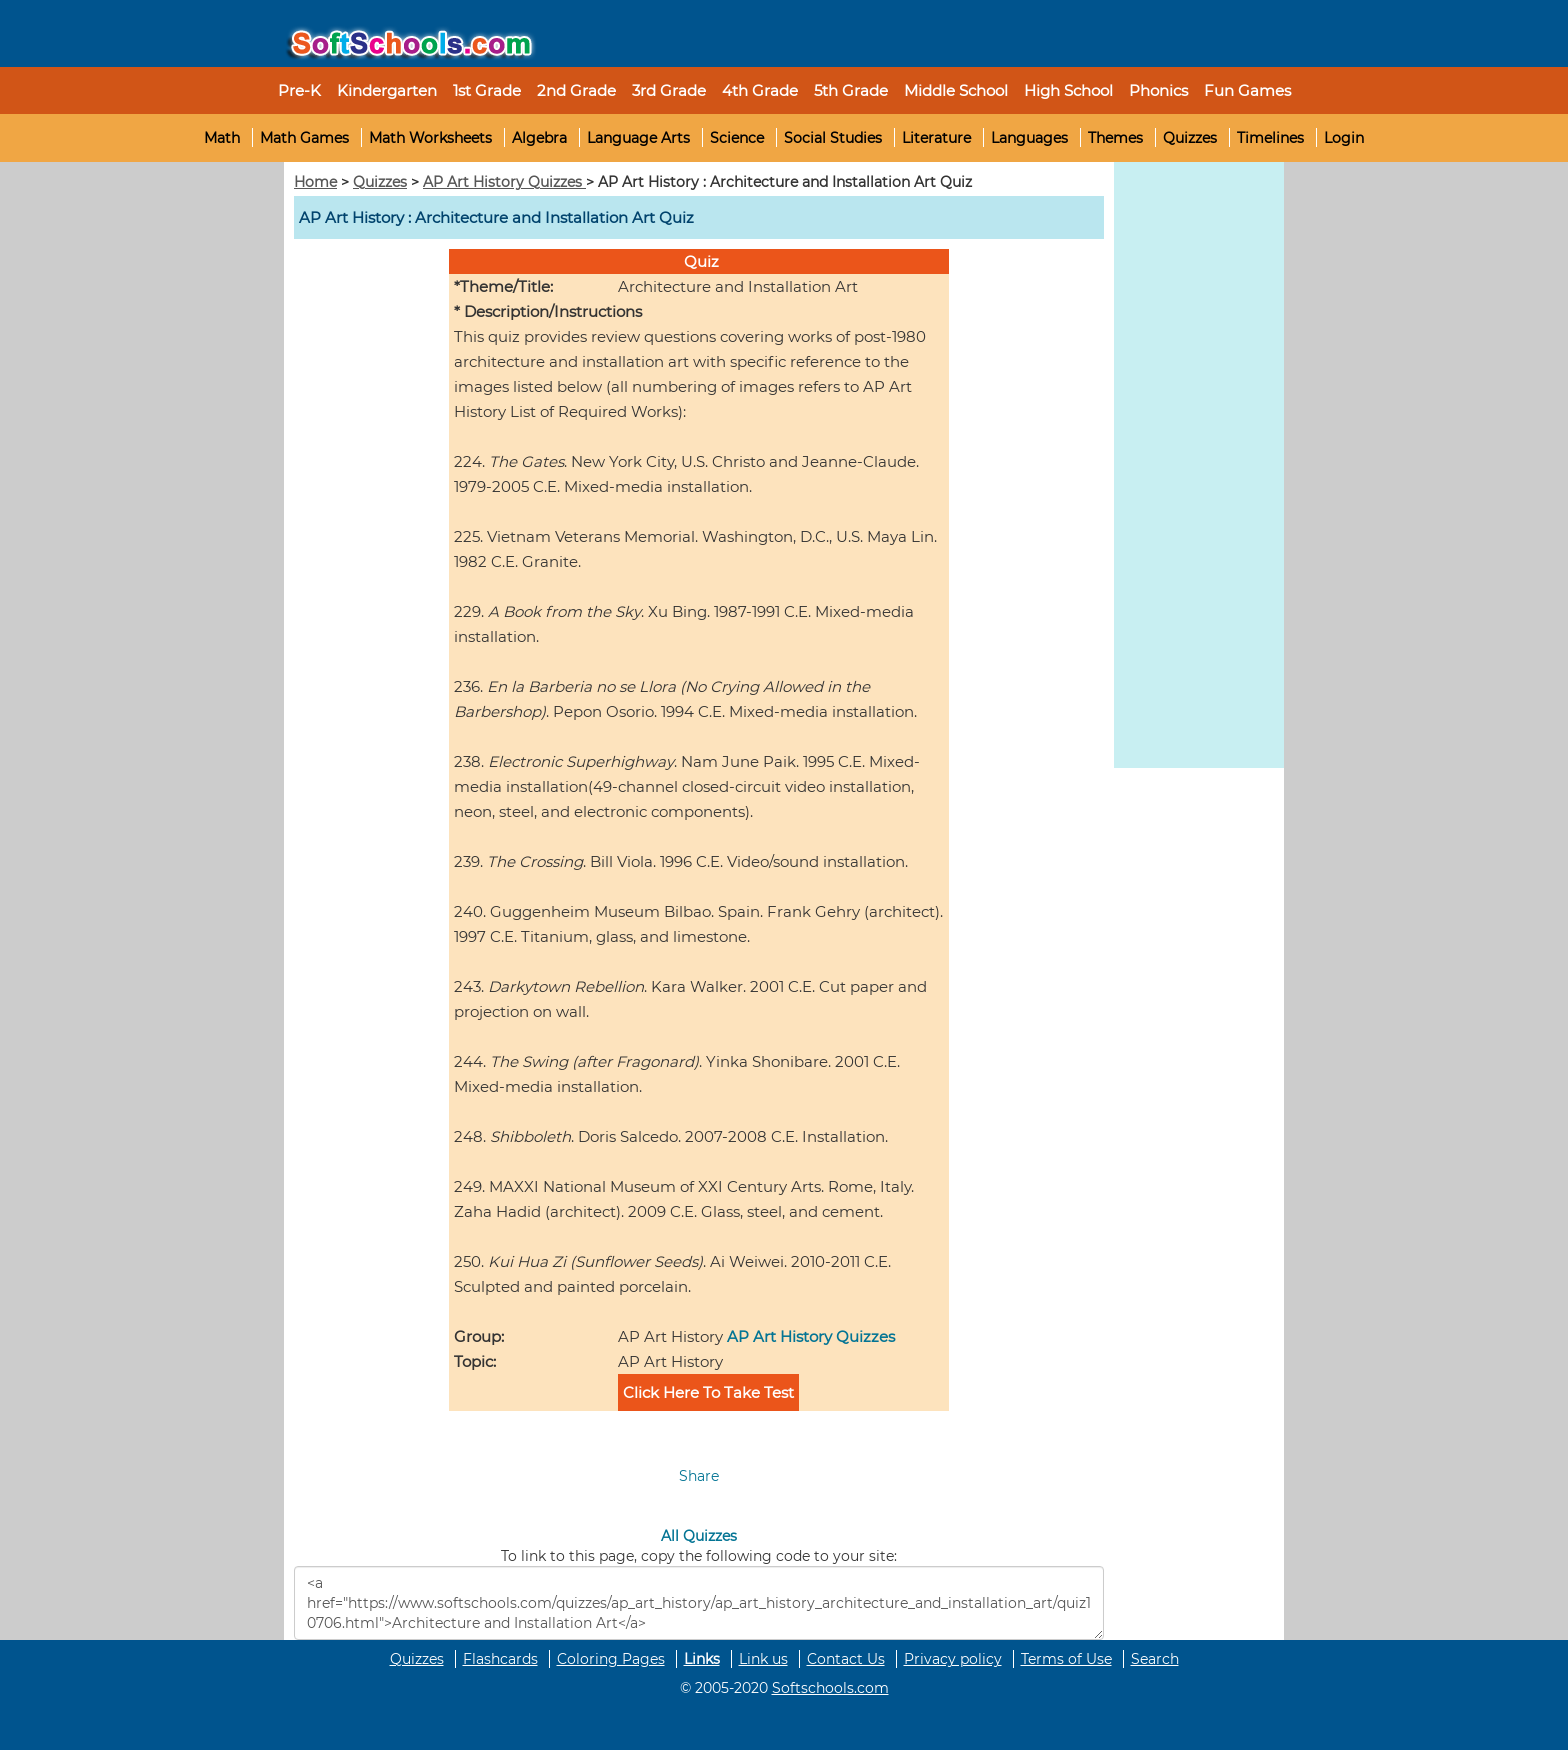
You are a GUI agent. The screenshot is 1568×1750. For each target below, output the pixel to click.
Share (699, 1476)
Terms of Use (1066, 1659)
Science (737, 138)
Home (315, 182)
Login (1344, 138)
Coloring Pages (611, 1659)
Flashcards (500, 1659)
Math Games (304, 138)
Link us (763, 1659)
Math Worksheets (430, 138)
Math (222, 138)
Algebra (539, 138)
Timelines (1270, 138)
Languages (1029, 138)
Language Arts (638, 138)
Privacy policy (953, 1659)
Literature (936, 138)
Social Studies (833, 138)
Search (1155, 1659)
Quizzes (1190, 138)
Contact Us (846, 1659)
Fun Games (1247, 90)
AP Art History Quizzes (504, 182)
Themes (1115, 138)
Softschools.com (830, 1688)
